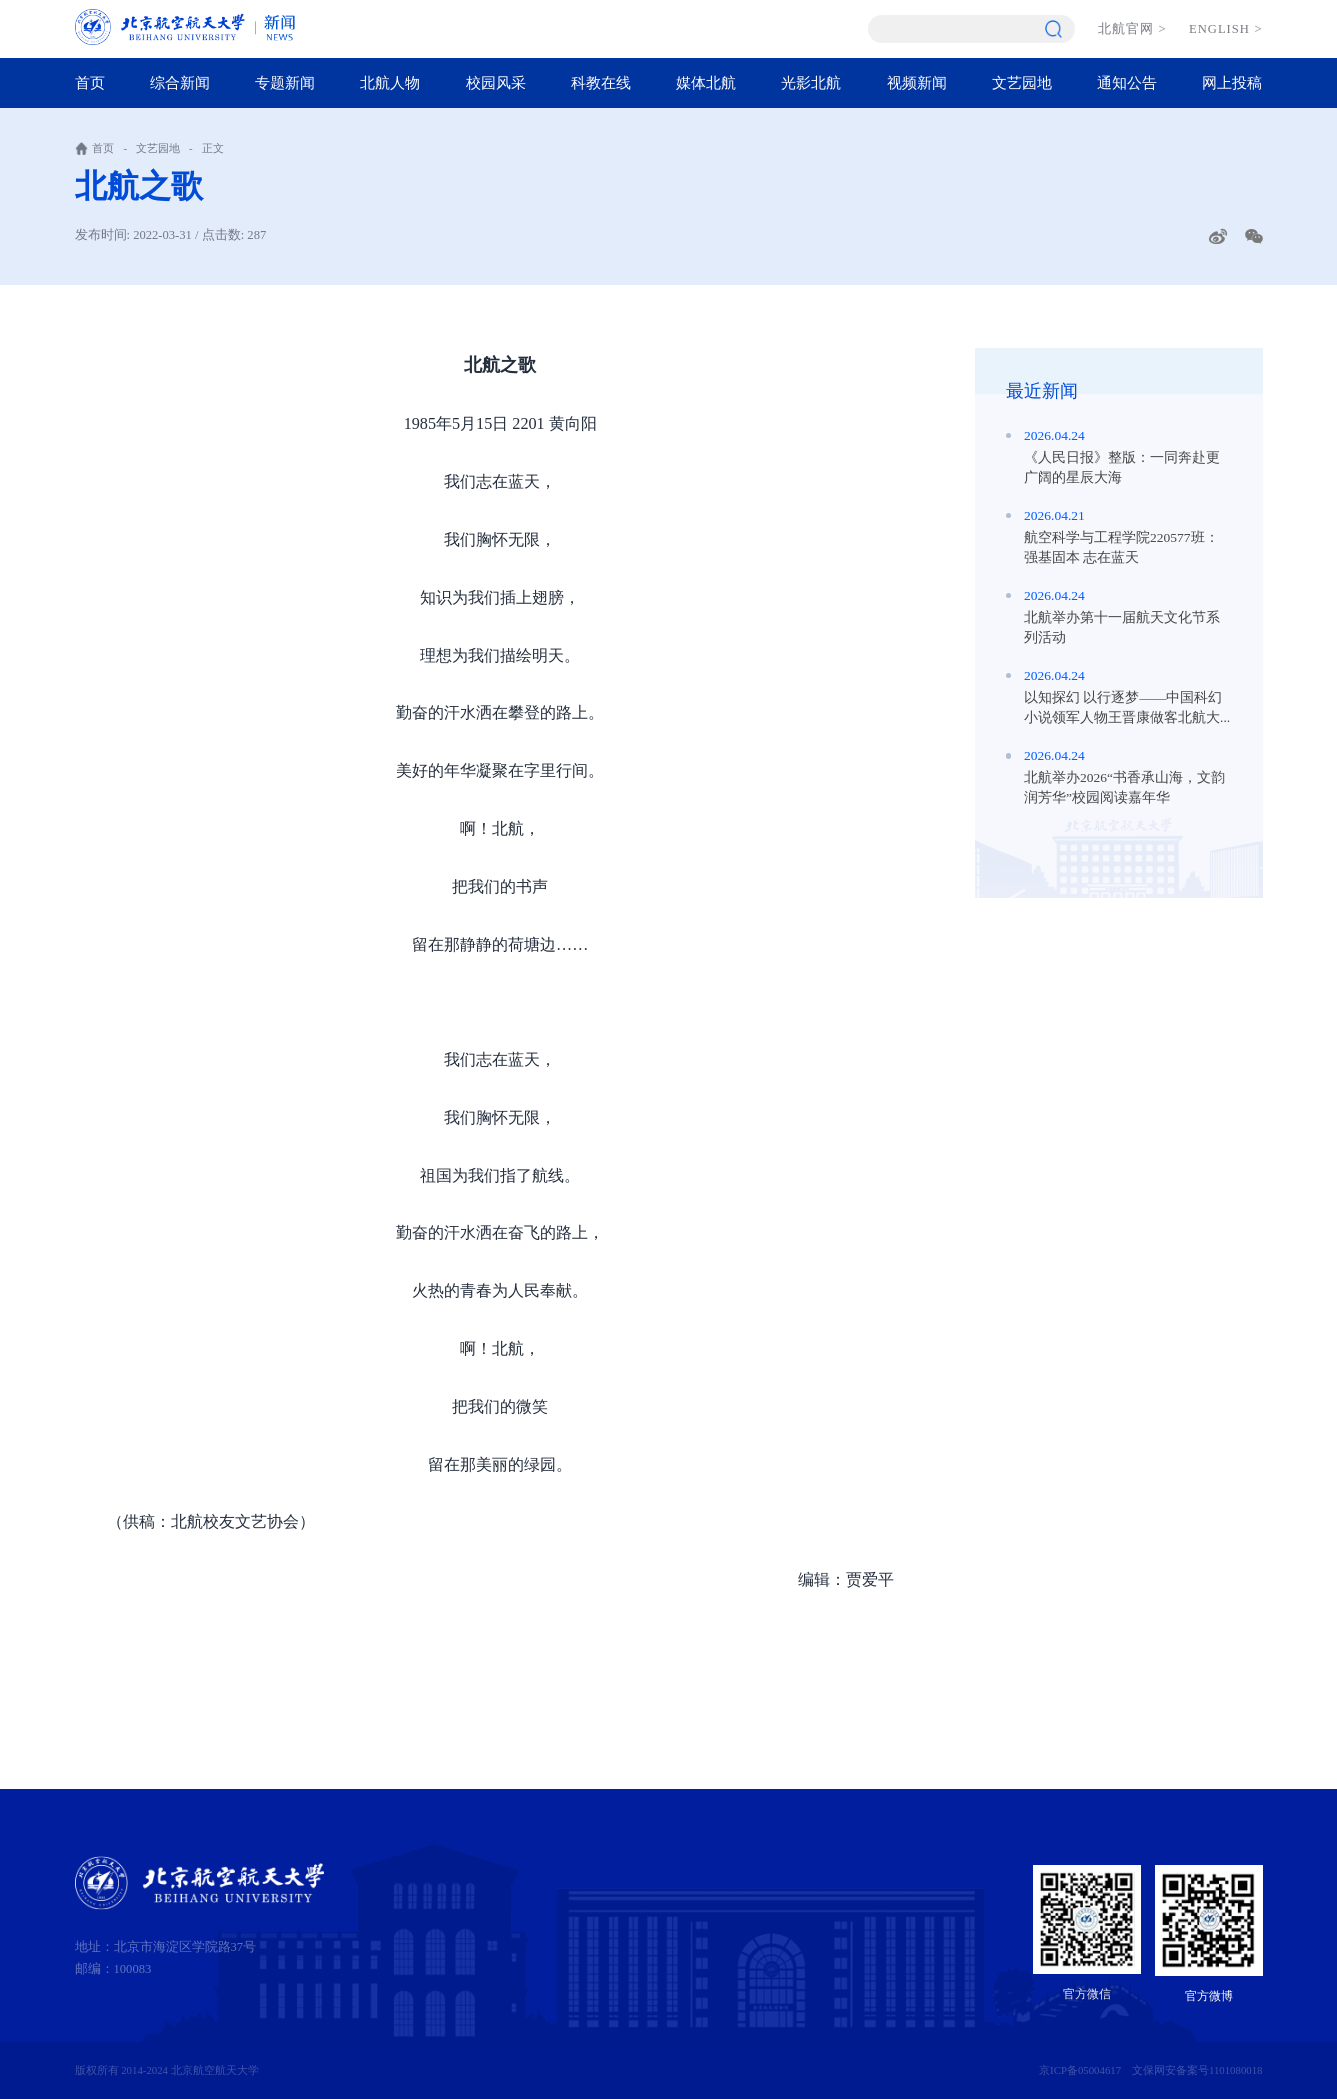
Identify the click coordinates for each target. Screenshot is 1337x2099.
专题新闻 (285, 82)
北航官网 (1132, 29)
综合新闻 (180, 82)
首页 (90, 82)
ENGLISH (1225, 29)
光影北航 (811, 82)
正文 (213, 148)
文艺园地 (1022, 82)
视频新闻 (917, 82)
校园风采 (496, 82)
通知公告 (1127, 82)
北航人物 (390, 82)
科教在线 (601, 82)
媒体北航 (706, 82)
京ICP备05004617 (1080, 2070)
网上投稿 (1232, 82)
